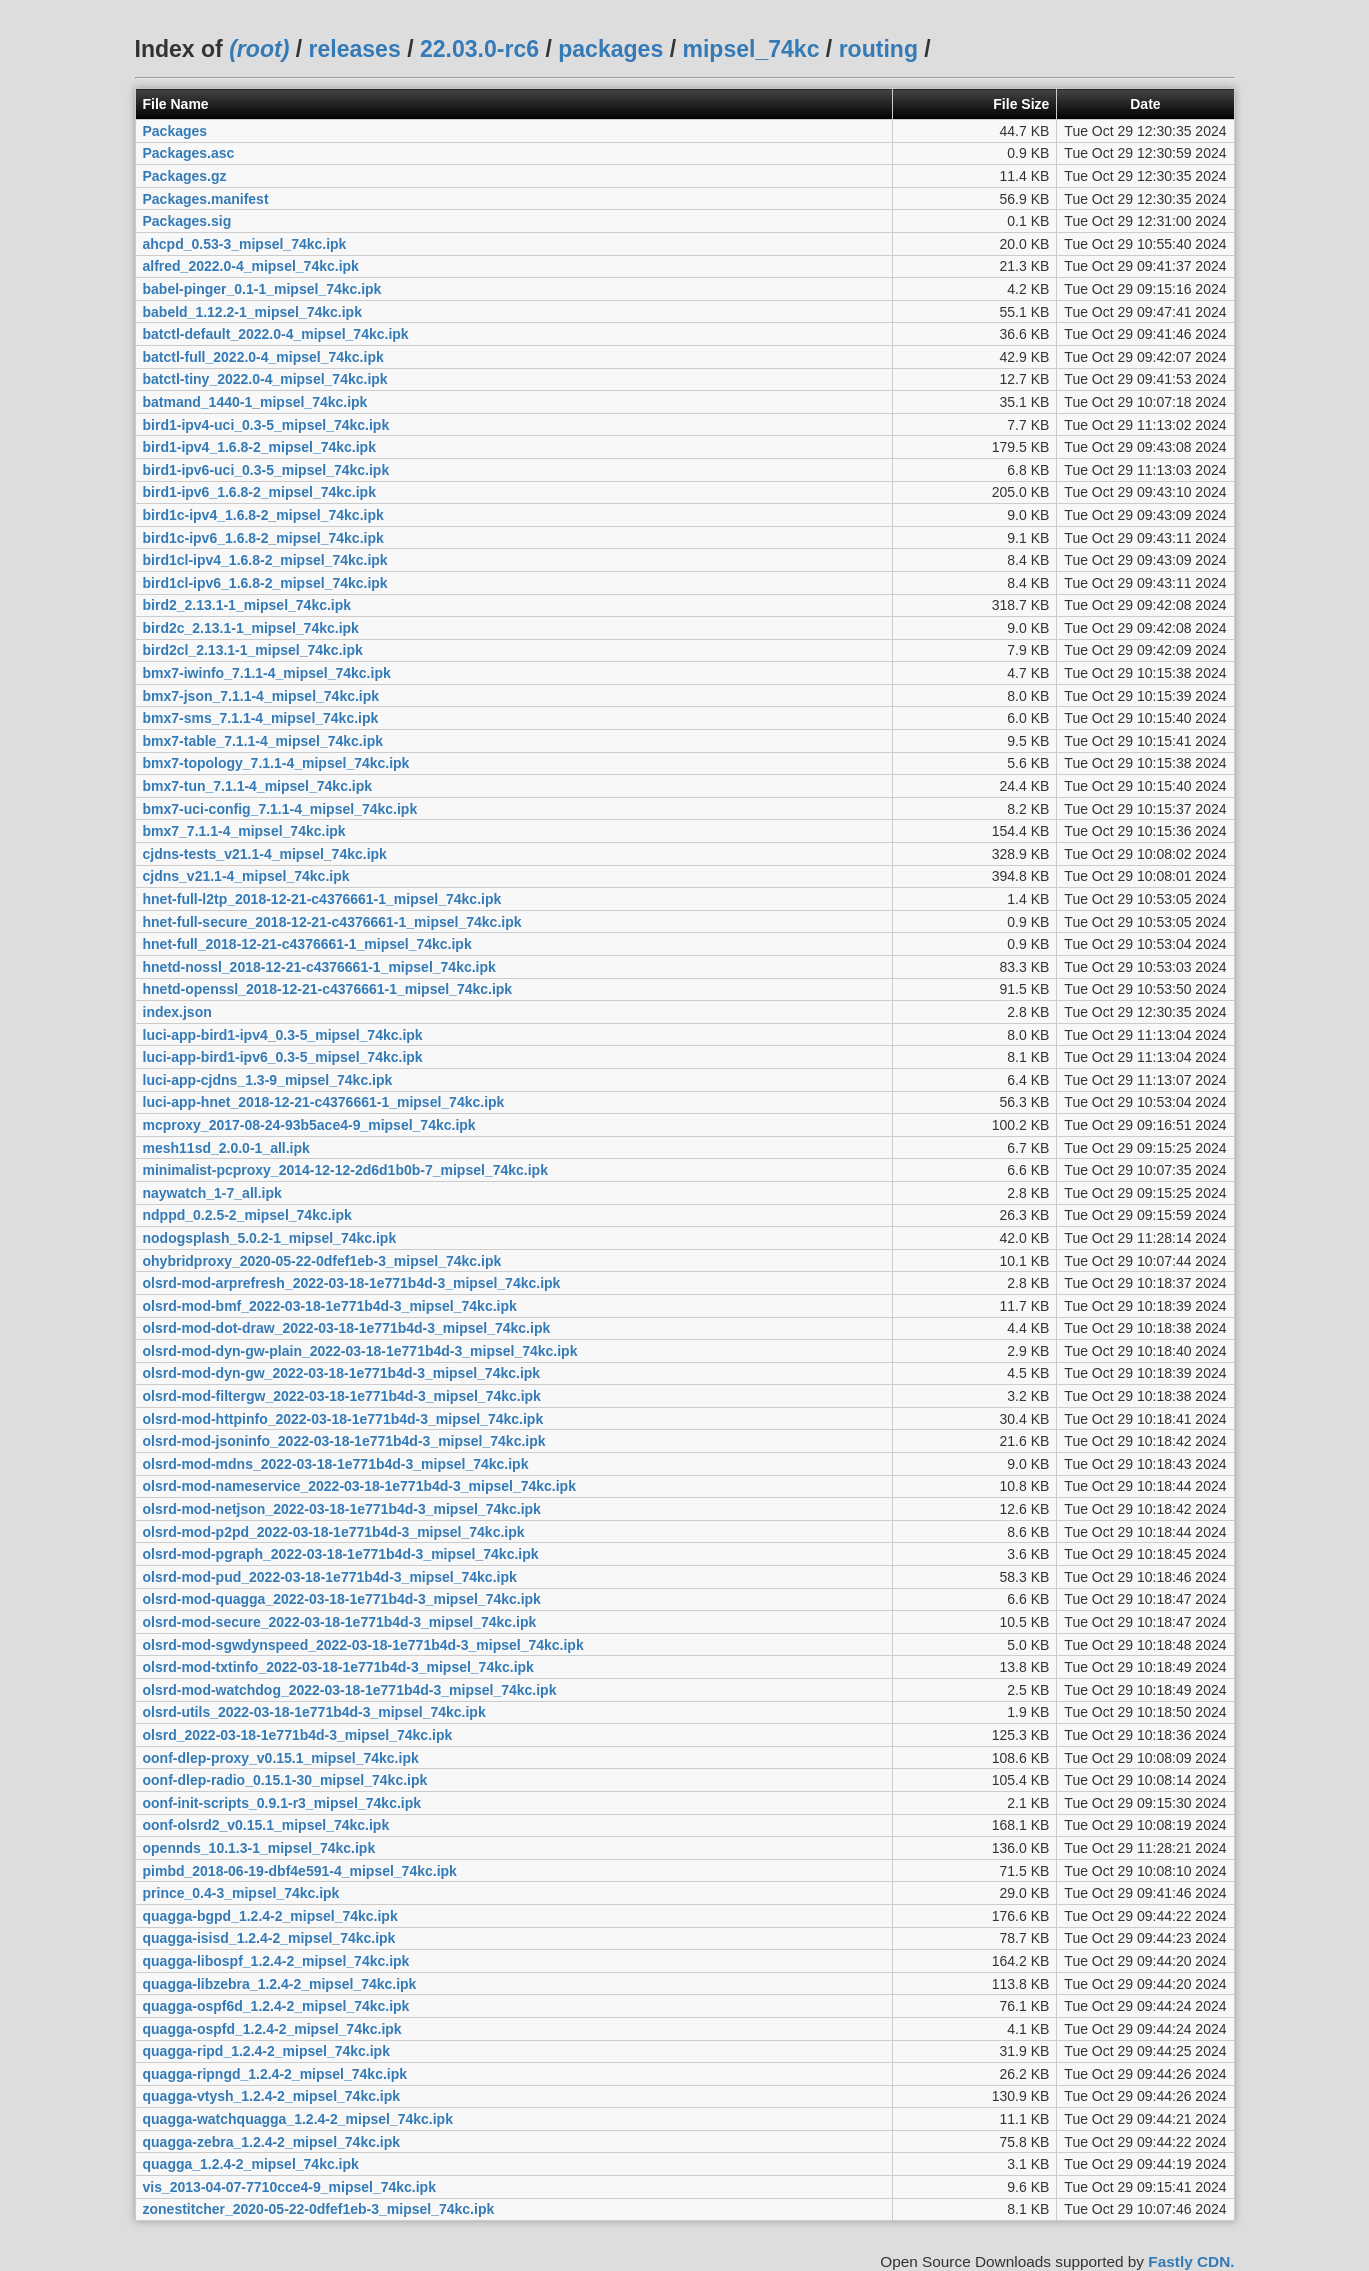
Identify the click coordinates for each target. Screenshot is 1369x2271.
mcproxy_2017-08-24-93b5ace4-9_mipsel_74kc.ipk (309, 1125)
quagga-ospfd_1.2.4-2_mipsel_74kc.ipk (272, 2029)
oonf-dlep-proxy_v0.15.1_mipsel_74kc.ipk (281, 1758)
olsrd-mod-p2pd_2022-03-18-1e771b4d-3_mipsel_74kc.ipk (334, 1532)
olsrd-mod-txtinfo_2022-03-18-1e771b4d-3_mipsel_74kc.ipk (338, 1667)
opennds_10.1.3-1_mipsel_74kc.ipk (259, 1848)
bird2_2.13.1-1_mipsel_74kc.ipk (247, 605)
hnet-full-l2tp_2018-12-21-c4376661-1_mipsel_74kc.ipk (322, 899)
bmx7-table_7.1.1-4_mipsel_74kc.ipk (263, 741)
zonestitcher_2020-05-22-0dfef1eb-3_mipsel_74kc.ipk (319, 2209)
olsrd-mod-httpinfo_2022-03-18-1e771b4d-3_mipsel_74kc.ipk (343, 1419)
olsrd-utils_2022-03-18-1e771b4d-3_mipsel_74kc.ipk (314, 1712)
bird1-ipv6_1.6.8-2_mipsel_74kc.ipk (259, 492)
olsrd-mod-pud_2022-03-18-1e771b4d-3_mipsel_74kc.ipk (330, 1577)
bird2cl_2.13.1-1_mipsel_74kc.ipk (253, 650)
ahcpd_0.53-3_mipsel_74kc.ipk (245, 244)
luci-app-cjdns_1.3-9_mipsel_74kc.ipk (268, 1080)
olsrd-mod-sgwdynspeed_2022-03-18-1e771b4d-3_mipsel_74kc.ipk (363, 1645)
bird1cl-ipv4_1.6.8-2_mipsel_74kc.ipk (265, 560)
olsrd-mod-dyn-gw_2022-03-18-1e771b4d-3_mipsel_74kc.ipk (342, 1373)
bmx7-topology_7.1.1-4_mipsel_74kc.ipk (276, 763)
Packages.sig (187, 221)
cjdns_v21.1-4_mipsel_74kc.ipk (246, 876)
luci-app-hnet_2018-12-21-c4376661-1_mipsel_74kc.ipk (324, 1102)
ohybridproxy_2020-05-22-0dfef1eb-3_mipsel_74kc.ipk (322, 1261)
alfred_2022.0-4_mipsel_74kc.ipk (251, 266)
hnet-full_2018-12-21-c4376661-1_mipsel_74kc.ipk (307, 944)
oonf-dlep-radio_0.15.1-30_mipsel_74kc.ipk (285, 1780)
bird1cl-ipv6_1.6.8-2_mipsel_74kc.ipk (265, 583)
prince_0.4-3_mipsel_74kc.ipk (241, 1893)
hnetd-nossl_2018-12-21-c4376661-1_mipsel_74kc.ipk (319, 967)
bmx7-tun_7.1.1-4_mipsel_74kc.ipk (258, 786)
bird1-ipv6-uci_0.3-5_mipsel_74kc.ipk (266, 470)
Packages (175, 131)
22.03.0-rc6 (479, 49)
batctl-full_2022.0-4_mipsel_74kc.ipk (263, 357)
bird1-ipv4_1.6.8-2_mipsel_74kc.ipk (259, 447)
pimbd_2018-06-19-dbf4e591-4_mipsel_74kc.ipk (300, 1871)
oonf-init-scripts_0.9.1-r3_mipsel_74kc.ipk (282, 1803)
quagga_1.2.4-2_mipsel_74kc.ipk (251, 2164)
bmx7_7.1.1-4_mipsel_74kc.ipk (244, 831)
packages (610, 49)
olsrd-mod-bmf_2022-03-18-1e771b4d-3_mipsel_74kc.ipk (330, 1306)
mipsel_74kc (750, 49)
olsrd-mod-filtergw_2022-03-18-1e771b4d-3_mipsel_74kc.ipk (342, 1396)
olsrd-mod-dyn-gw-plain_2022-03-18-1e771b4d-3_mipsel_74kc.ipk (360, 1351)
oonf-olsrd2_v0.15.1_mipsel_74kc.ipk (266, 1825)
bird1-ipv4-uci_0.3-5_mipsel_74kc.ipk (266, 425)
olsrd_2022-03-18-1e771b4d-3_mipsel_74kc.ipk (298, 1735)
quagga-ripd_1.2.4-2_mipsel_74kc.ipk (266, 2051)
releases (355, 49)
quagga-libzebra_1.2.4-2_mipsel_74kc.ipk (280, 1984)
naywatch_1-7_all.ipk (212, 1193)
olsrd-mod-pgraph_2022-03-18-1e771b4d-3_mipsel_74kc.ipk (341, 1554)
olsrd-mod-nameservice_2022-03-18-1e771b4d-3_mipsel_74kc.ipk (359, 1486)
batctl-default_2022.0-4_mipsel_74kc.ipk (276, 334)
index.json (177, 1012)
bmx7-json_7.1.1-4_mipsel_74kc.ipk (261, 696)
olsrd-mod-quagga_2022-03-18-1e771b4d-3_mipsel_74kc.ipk (342, 1599)
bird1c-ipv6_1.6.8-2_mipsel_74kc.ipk (263, 538)
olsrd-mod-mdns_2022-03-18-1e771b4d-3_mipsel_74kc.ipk (336, 1464)
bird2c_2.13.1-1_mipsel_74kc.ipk (251, 628)
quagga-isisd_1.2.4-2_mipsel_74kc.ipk (269, 1938)
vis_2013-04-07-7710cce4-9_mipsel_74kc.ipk (289, 2187)
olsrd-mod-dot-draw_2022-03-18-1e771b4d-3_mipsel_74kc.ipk (347, 1328)
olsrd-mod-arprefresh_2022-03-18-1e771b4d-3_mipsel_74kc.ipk (352, 1283)
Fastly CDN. (1191, 2261)
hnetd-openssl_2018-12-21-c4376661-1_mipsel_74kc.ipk (328, 989)
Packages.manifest (206, 199)
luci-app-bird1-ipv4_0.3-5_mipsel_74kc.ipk (283, 1035)
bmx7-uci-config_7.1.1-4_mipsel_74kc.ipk (280, 809)
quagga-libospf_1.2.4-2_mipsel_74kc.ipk (276, 1961)
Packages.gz (185, 176)
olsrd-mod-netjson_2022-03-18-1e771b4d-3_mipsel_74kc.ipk (342, 1509)
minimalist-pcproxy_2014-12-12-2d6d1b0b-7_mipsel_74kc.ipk (345, 1170)
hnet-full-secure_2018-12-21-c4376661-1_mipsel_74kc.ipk (332, 922)
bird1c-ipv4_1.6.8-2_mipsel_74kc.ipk (263, 515)
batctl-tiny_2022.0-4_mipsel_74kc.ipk (265, 379)
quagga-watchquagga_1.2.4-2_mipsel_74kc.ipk (298, 2119)
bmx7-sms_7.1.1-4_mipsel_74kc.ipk (261, 718)
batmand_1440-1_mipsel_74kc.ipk (255, 402)
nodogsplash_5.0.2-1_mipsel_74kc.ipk (270, 1238)
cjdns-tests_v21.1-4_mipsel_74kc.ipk (265, 854)
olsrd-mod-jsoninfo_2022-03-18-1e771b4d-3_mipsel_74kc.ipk (344, 1441)
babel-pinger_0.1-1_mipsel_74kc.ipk (262, 289)
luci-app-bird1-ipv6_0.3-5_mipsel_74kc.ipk (283, 1057)
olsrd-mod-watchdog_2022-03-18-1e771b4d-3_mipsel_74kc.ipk (350, 1690)
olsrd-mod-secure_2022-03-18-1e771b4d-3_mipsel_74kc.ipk (340, 1622)
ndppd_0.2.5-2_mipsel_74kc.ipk (247, 1215)
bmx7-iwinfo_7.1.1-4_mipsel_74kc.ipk (267, 673)
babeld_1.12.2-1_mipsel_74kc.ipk (252, 312)
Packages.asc (189, 153)
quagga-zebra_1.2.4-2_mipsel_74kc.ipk (272, 2142)
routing (878, 49)
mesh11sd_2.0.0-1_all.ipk (226, 1148)
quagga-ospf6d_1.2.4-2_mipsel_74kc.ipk (276, 2006)
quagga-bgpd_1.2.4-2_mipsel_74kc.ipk (270, 1916)
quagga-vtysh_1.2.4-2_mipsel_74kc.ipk (272, 2096)
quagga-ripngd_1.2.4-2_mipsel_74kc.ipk (275, 2074)
